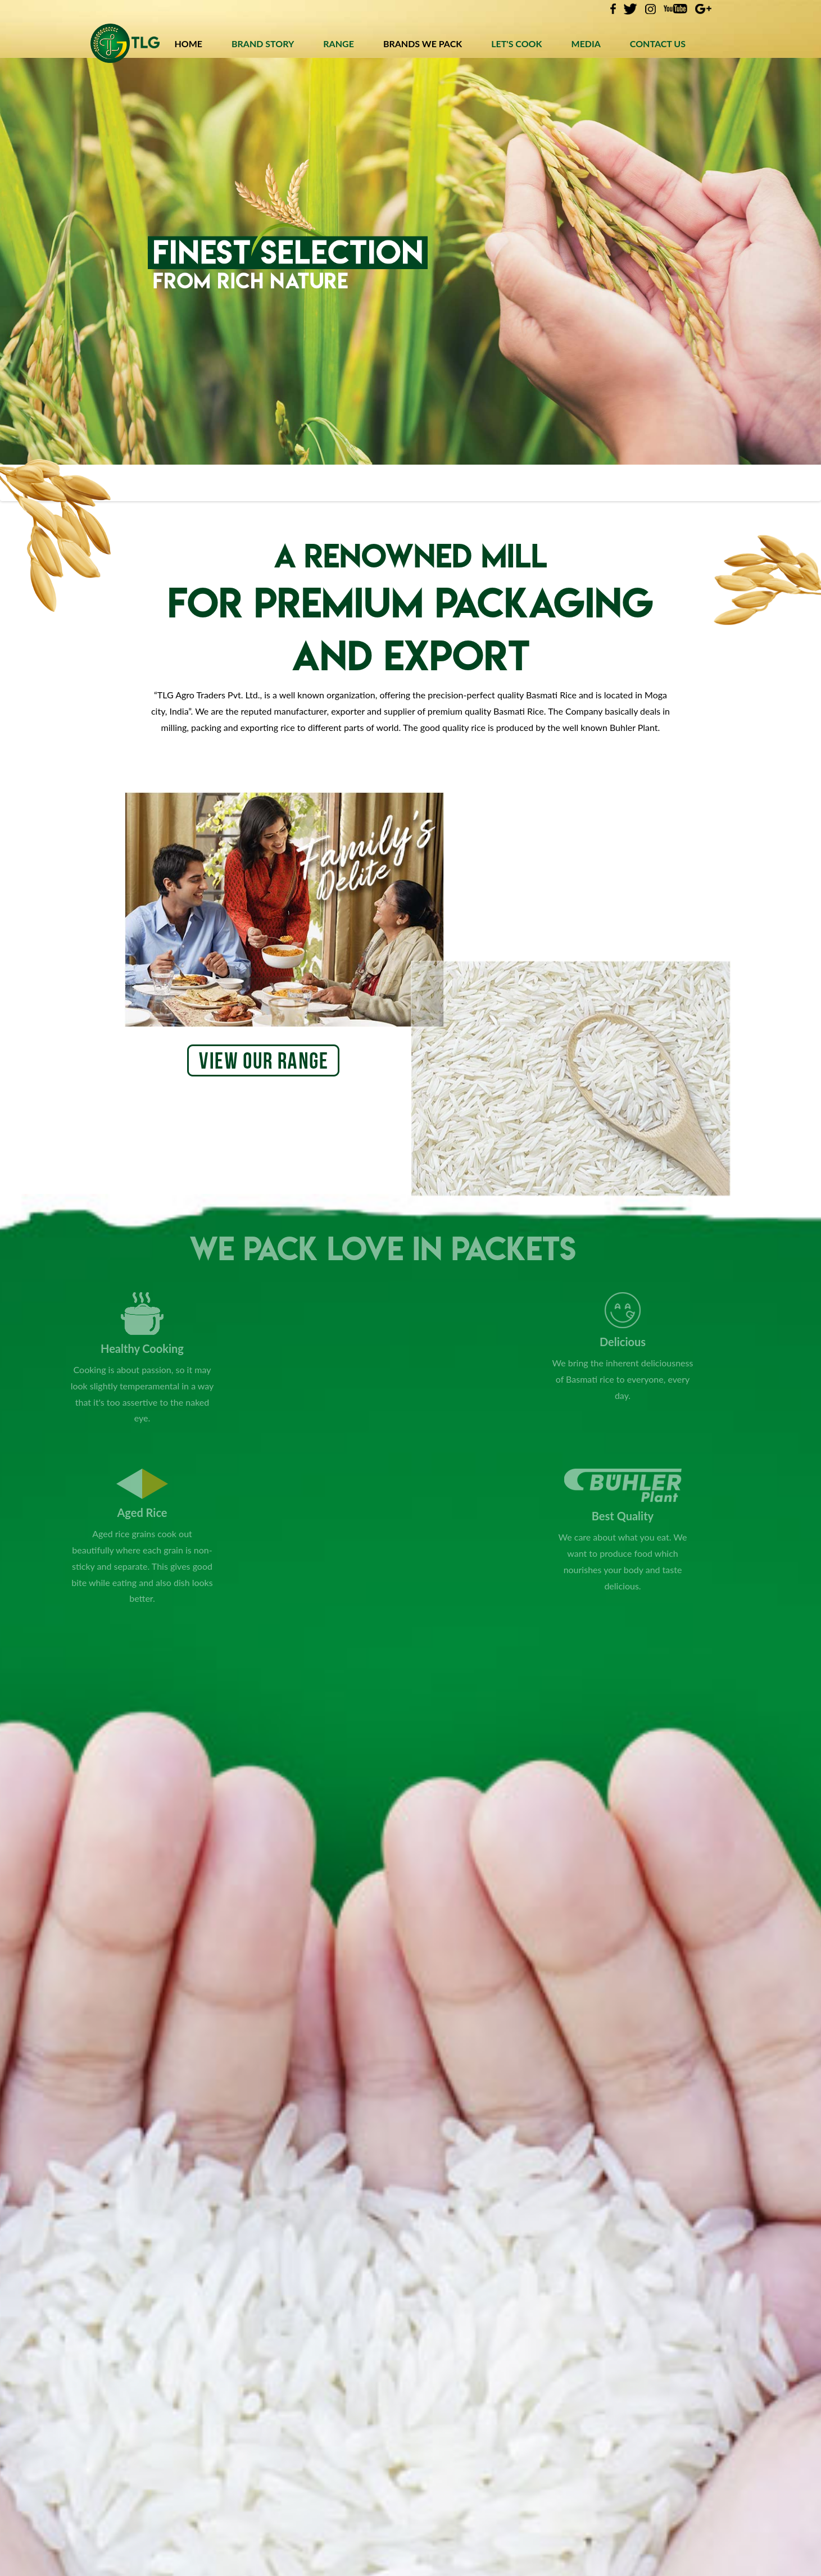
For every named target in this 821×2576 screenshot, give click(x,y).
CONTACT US (658, 43)
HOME (188, 43)
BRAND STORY (263, 43)
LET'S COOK (516, 43)
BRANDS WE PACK (422, 43)
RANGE (338, 43)
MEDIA (586, 43)
